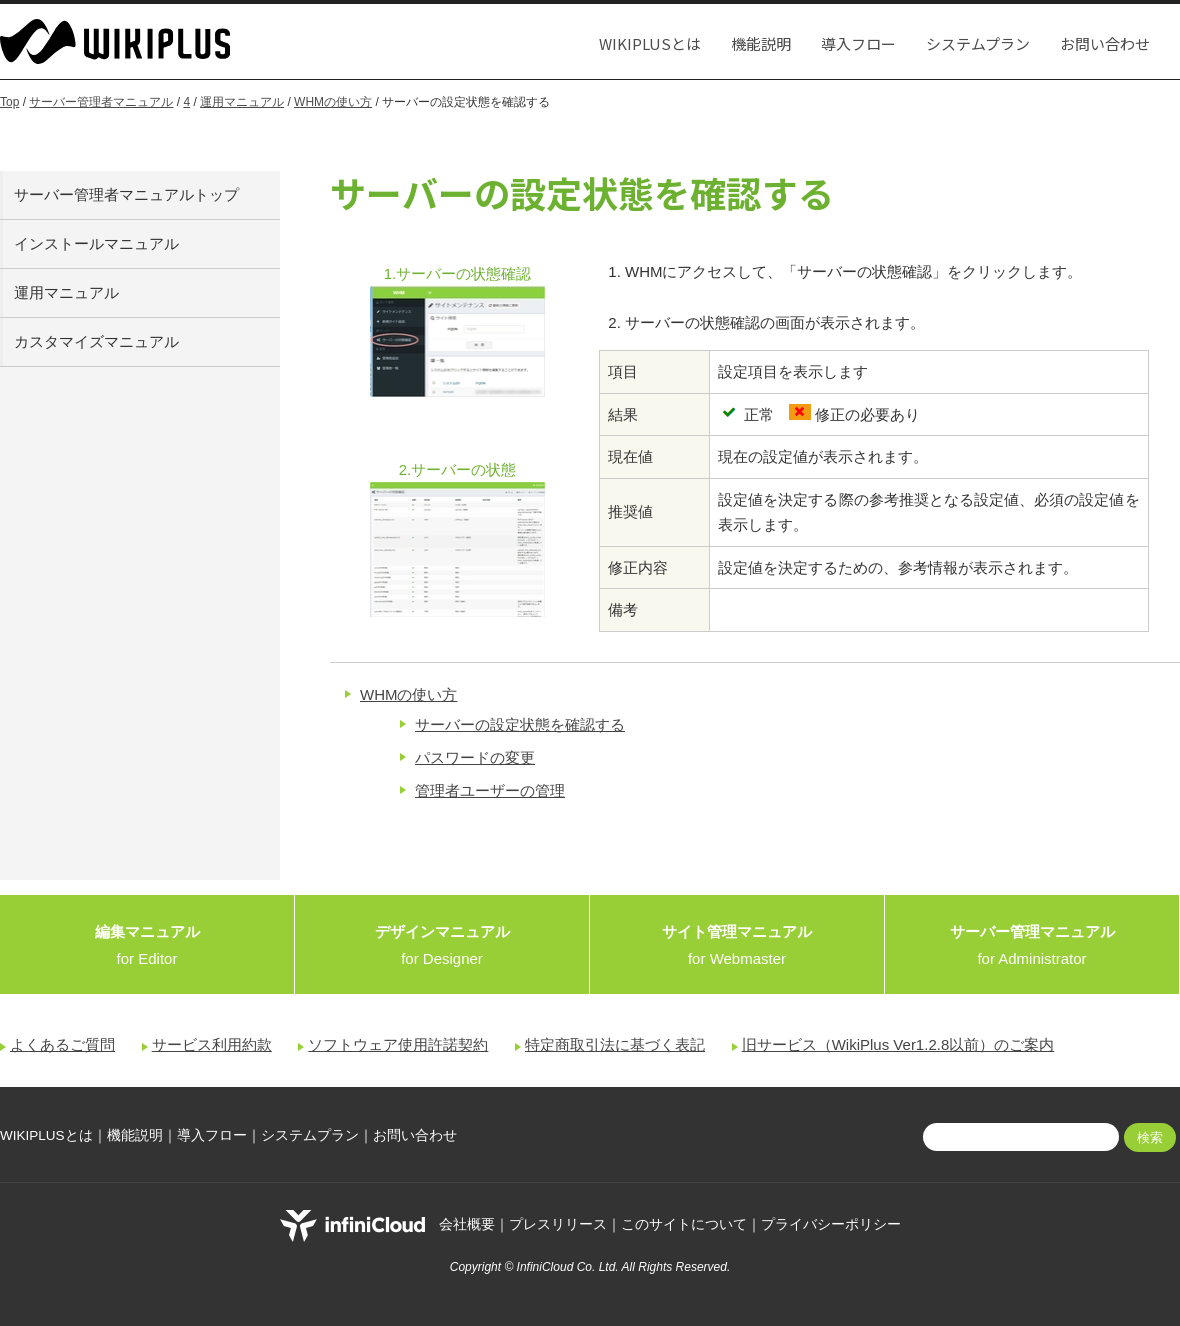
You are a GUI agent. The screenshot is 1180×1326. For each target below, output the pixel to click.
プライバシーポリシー (831, 1225)
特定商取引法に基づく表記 (615, 1044)
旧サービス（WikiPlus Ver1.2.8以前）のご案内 (898, 1044)
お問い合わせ (1105, 43)
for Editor (147, 945)
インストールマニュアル (96, 243)
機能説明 (761, 43)
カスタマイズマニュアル (96, 341)
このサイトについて (684, 1225)
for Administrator (1032, 945)
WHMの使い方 (333, 102)
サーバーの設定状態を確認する (520, 724)
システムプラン (978, 43)
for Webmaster (737, 945)
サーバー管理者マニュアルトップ (126, 194)
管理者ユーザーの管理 (490, 790)
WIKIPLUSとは (650, 43)
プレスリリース (558, 1225)
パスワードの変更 (475, 757)
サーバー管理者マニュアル (101, 102)
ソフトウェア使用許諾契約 (398, 1044)
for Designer (442, 945)
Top (9, 102)
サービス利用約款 (212, 1044)
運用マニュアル (242, 102)
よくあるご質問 (62, 1044)
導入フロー (858, 43)
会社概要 (467, 1225)
